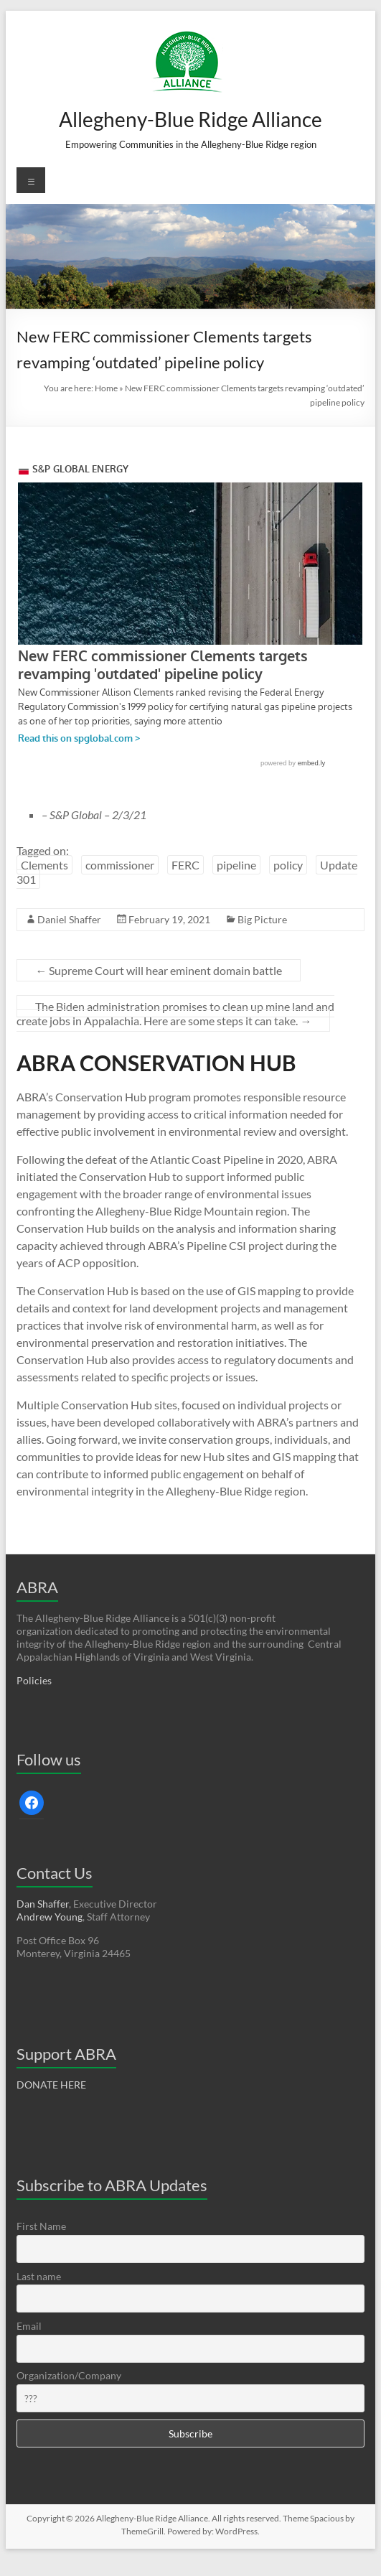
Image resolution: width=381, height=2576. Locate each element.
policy (288, 865)
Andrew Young (50, 1916)
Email (29, 2326)
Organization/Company (69, 2375)
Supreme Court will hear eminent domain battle (158, 970)
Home (106, 388)
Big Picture (262, 919)
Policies (34, 1680)
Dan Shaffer (43, 1904)
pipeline (236, 865)
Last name (39, 2276)
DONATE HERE (51, 2084)
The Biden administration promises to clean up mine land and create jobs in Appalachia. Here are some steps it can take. (175, 1013)
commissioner (119, 865)
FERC (185, 865)
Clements (44, 865)
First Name (41, 2226)
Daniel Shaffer (69, 919)
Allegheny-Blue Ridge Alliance (190, 119)
